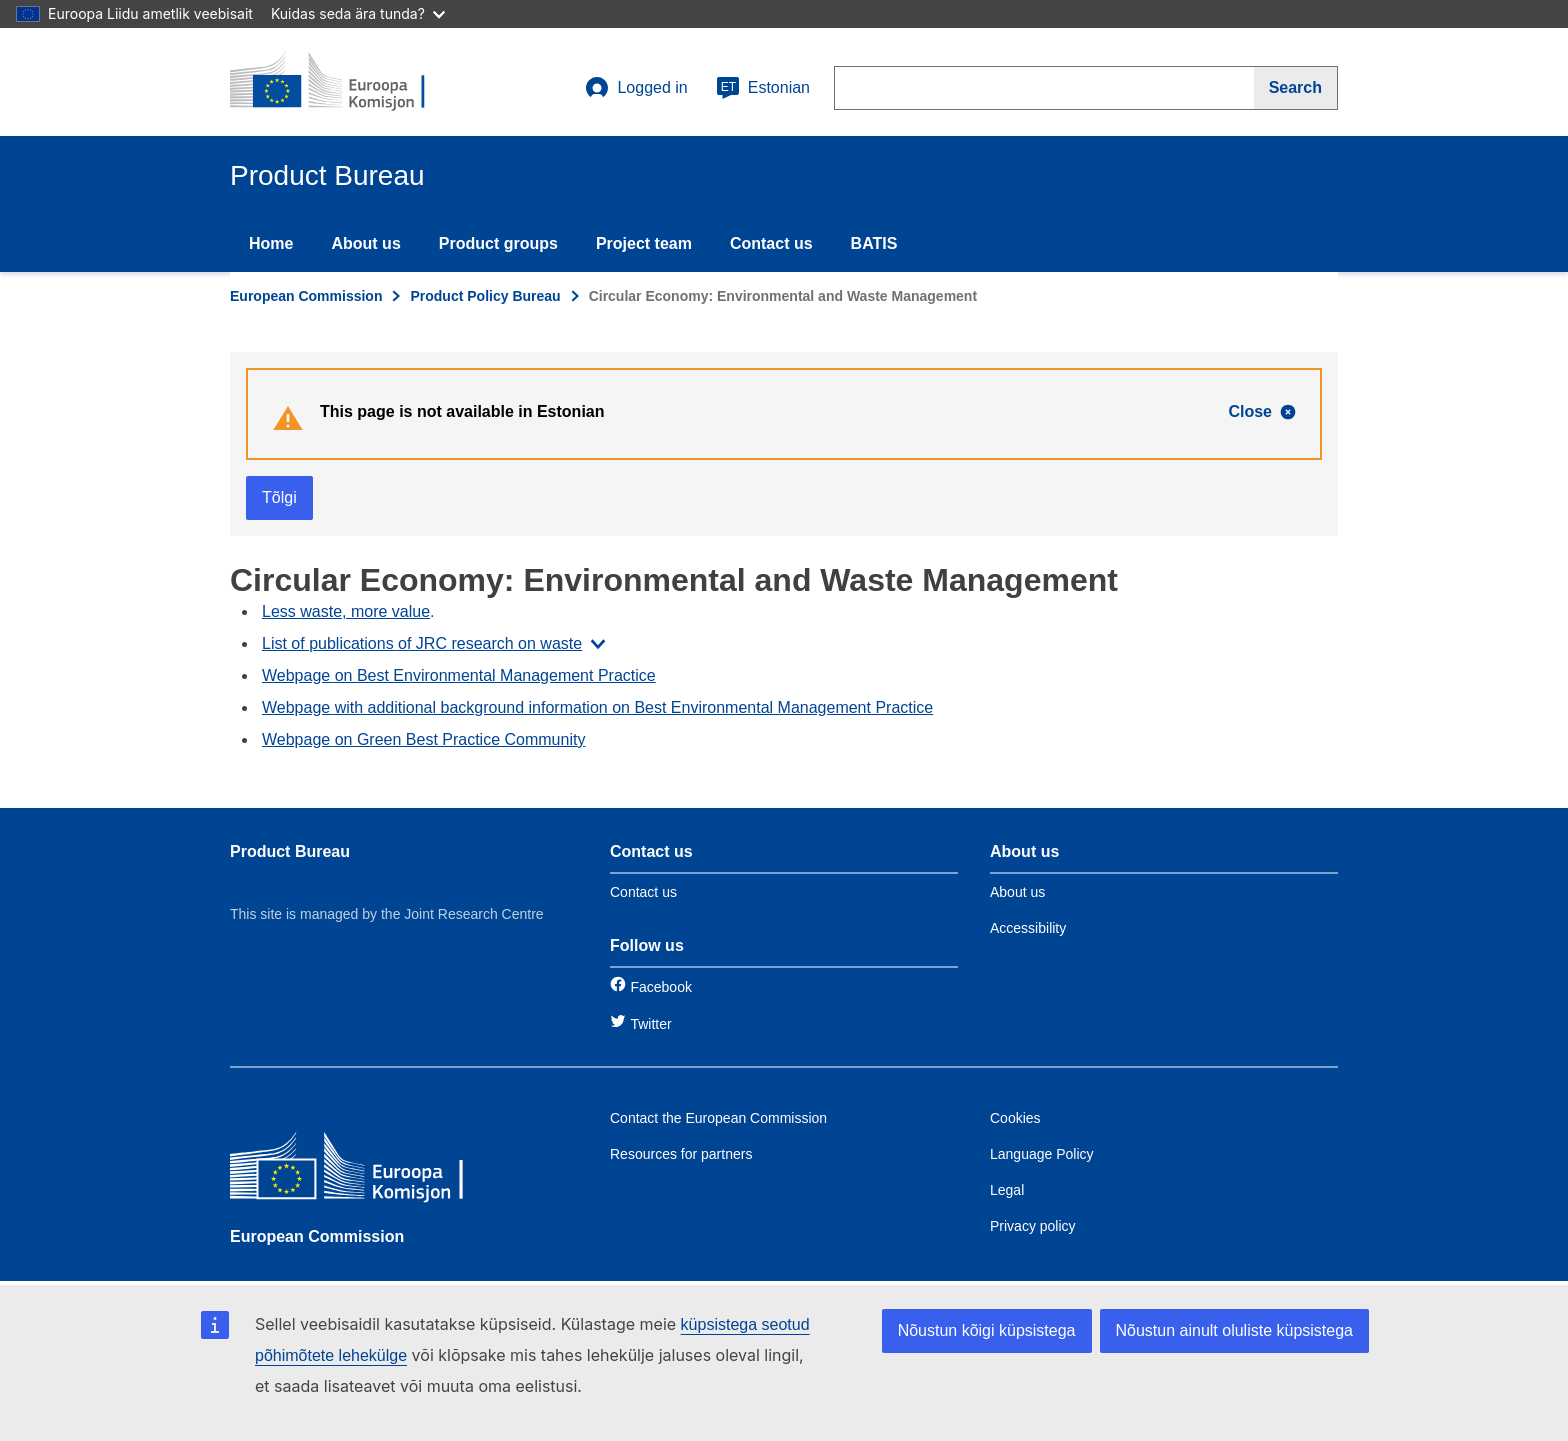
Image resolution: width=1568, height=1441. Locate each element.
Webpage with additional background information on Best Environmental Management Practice (597, 707)
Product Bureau (290, 851)
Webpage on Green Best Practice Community (423, 739)
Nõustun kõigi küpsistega (987, 1330)
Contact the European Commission (718, 1118)
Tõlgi (279, 497)
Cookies (1015, 1118)
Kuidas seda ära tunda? (358, 13)
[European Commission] (375, 1170)
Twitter (650, 1024)
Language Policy (1042, 1154)
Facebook (660, 987)
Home (271, 243)
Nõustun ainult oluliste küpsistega (1234, 1330)
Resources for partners (681, 1154)
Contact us (771, 243)
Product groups (498, 243)
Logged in (636, 88)
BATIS (874, 243)
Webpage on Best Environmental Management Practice (459, 675)
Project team (644, 243)
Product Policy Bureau (485, 296)
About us (365, 243)
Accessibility (1028, 928)
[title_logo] (351, 82)
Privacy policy (1033, 1226)
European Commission (306, 296)
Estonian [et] (763, 88)
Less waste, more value (346, 611)
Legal (1007, 1190)
